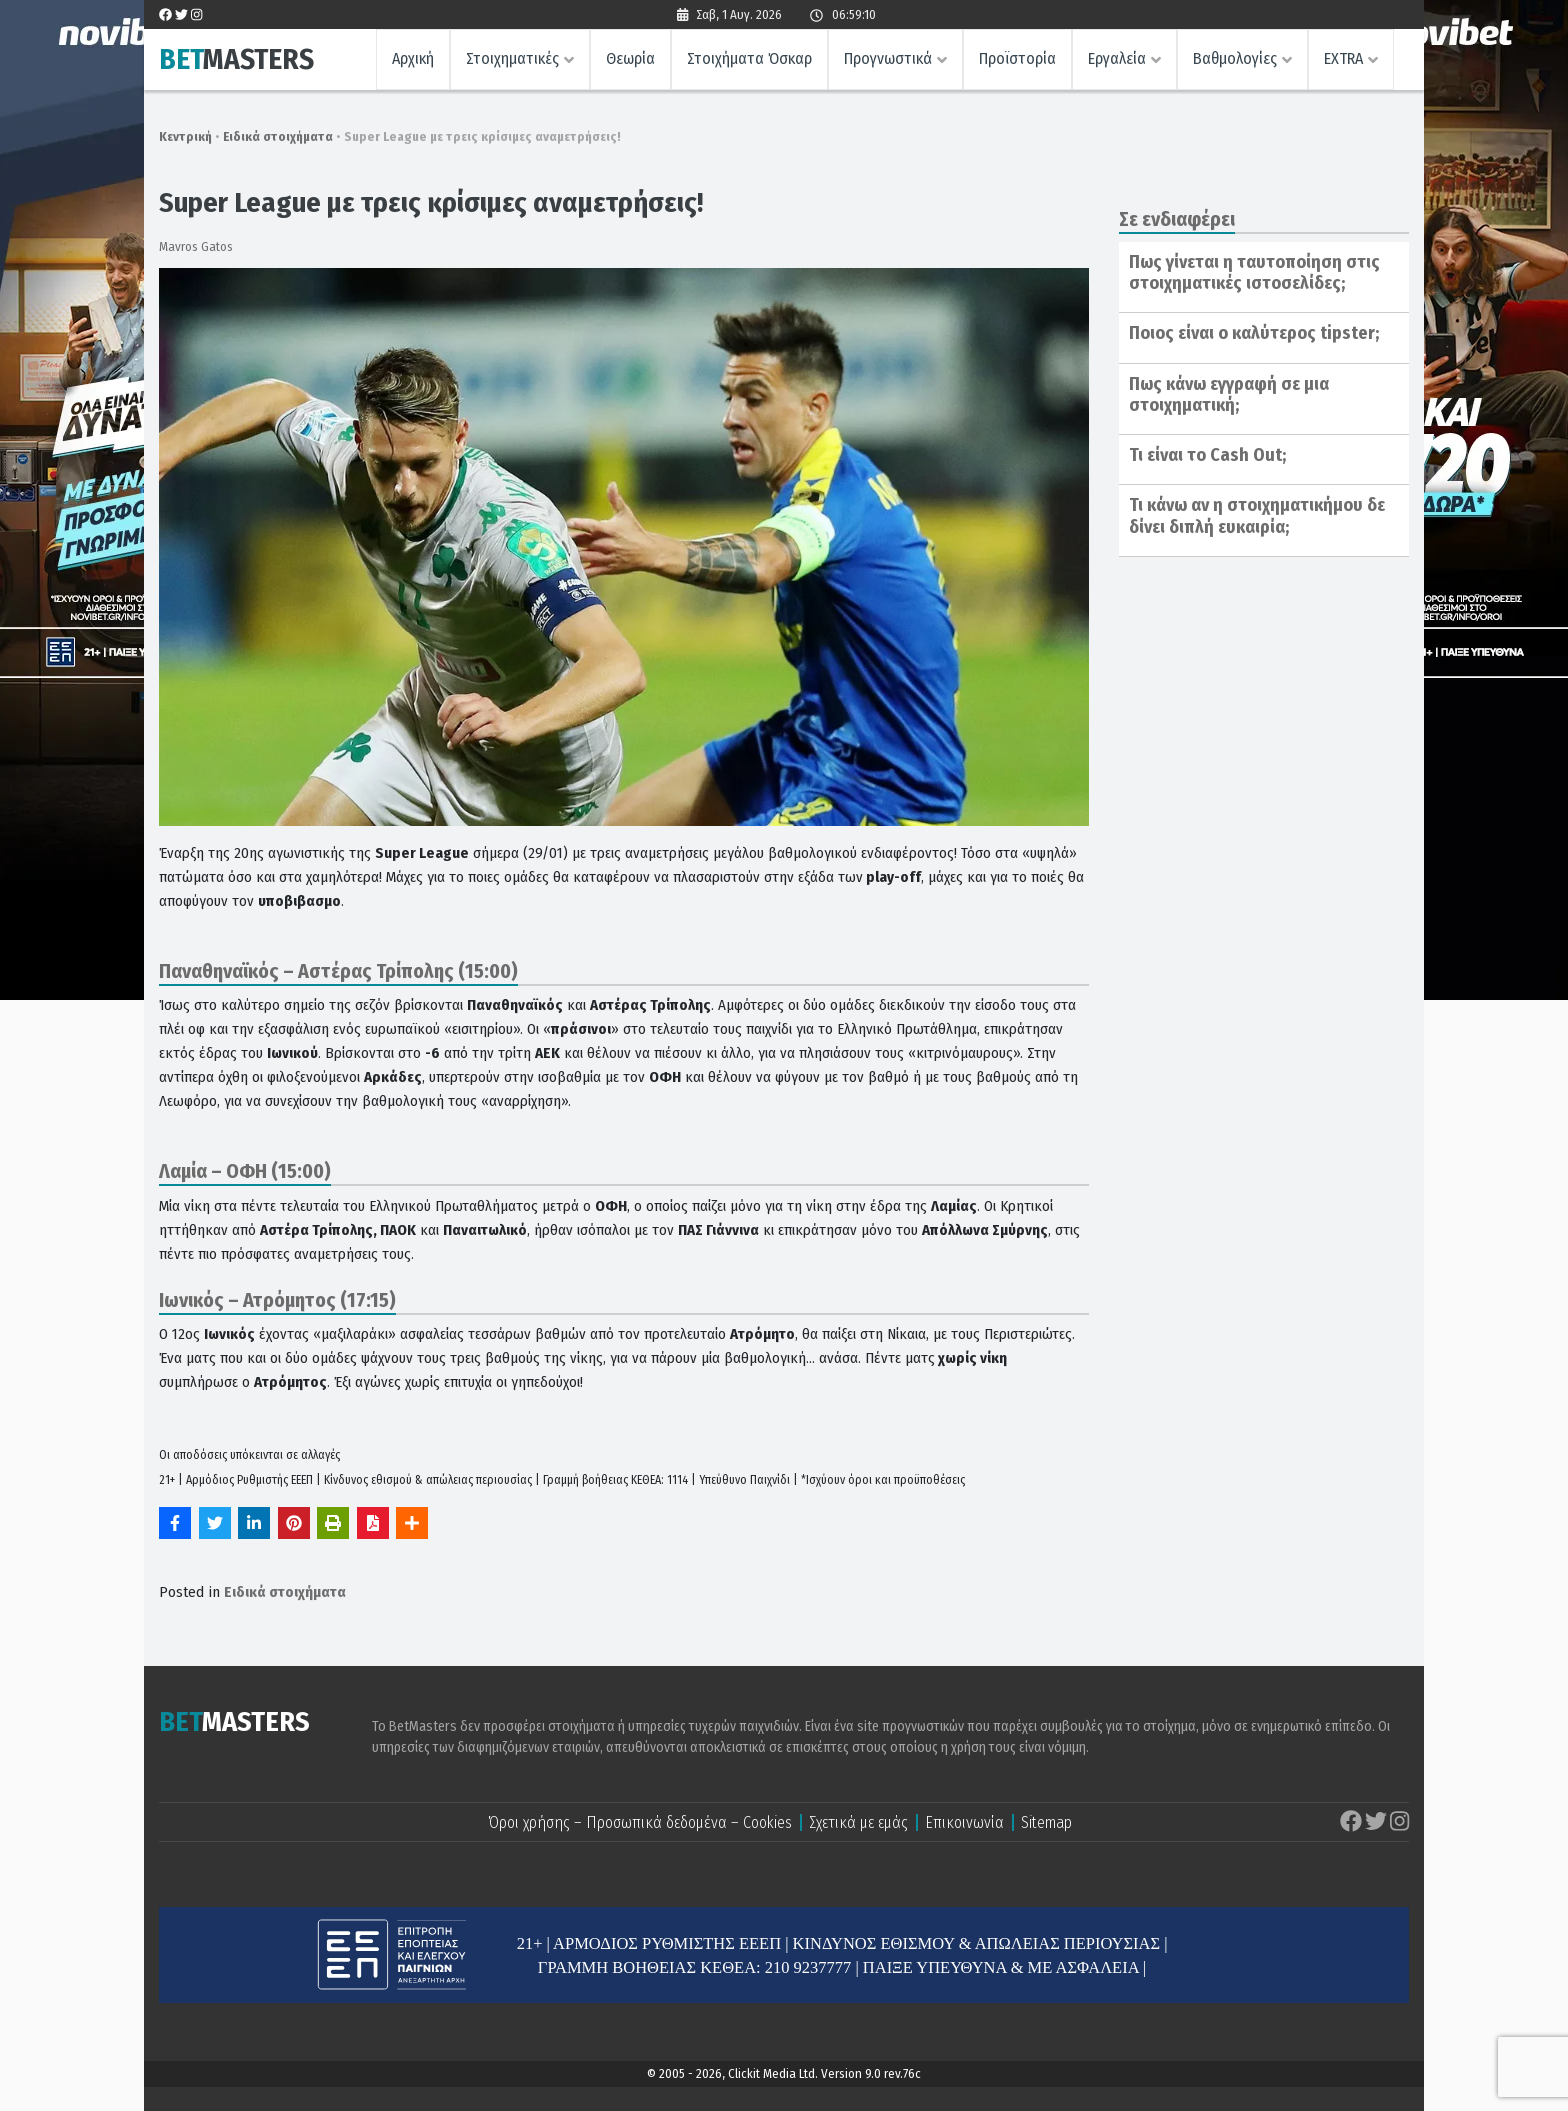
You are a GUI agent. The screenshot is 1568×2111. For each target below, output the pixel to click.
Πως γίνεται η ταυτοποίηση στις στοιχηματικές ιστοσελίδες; (1254, 273)
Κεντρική (185, 136)
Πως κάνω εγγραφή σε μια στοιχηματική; (1229, 395)
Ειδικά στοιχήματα (278, 136)
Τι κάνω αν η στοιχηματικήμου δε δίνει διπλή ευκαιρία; (1257, 516)
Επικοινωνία (964, 1822)
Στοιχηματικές (512, 58)
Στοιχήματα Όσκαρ (749, 58)
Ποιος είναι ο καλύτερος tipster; (1254, 333)
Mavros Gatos (196, 246)
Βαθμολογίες (1235, 58)
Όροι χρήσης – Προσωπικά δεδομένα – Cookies (640, 1822)
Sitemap (1046, 1822)
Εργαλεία (1117, 58)
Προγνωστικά (888, 58)
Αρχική (413, 58)
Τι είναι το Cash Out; (1207, 455)
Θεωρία (630, 58)
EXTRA (1343, 58)
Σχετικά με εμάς (858, 1822)
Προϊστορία (1017, 58)
